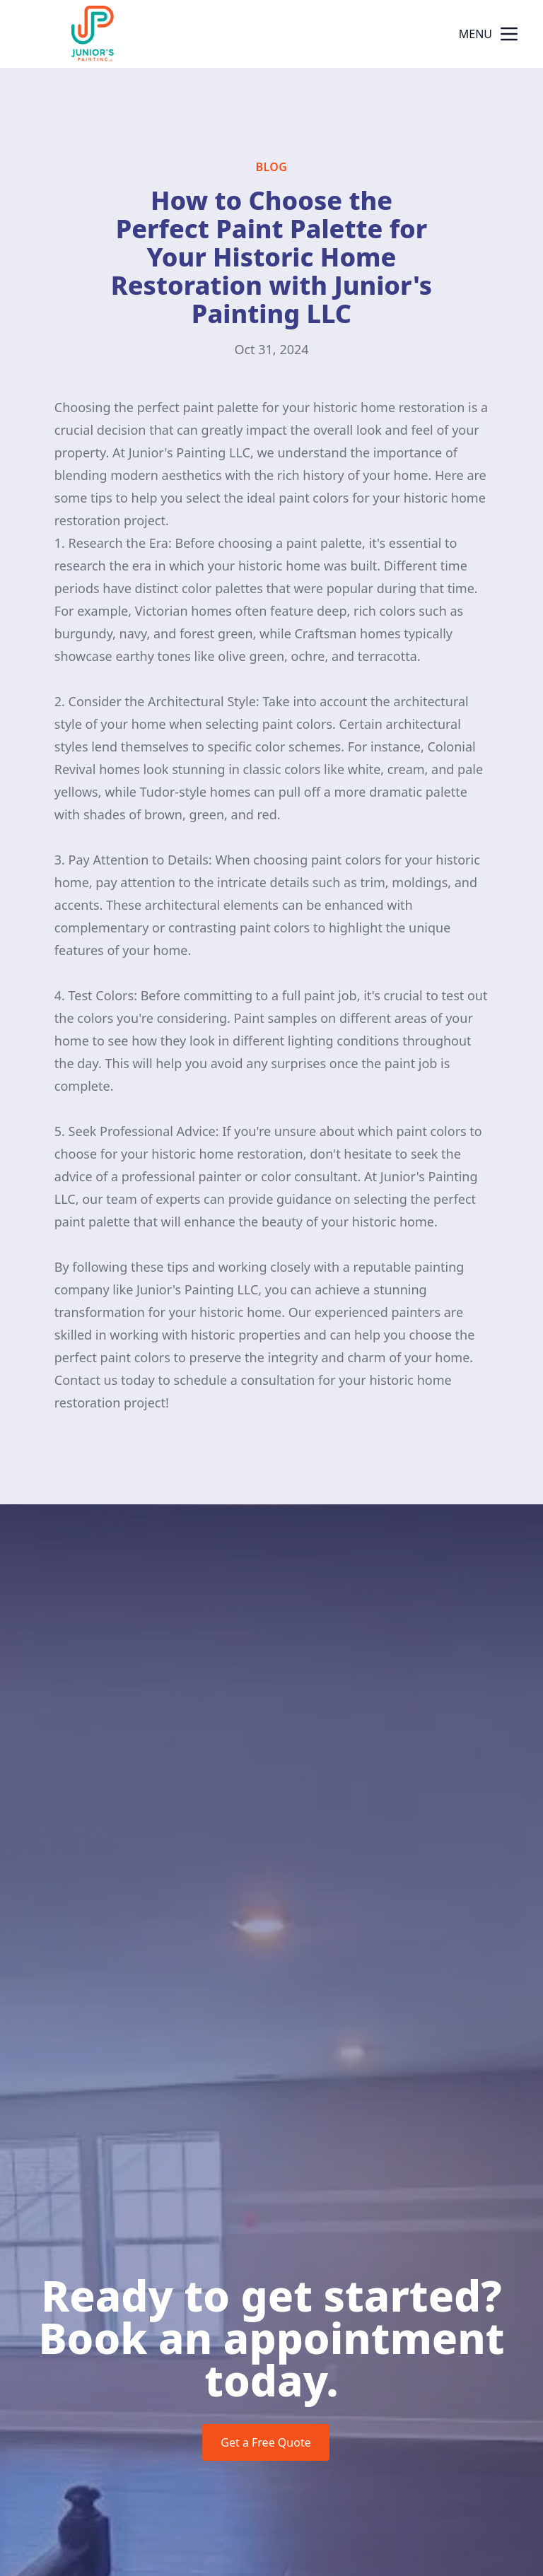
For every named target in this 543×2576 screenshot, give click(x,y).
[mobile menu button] (509, 34)
